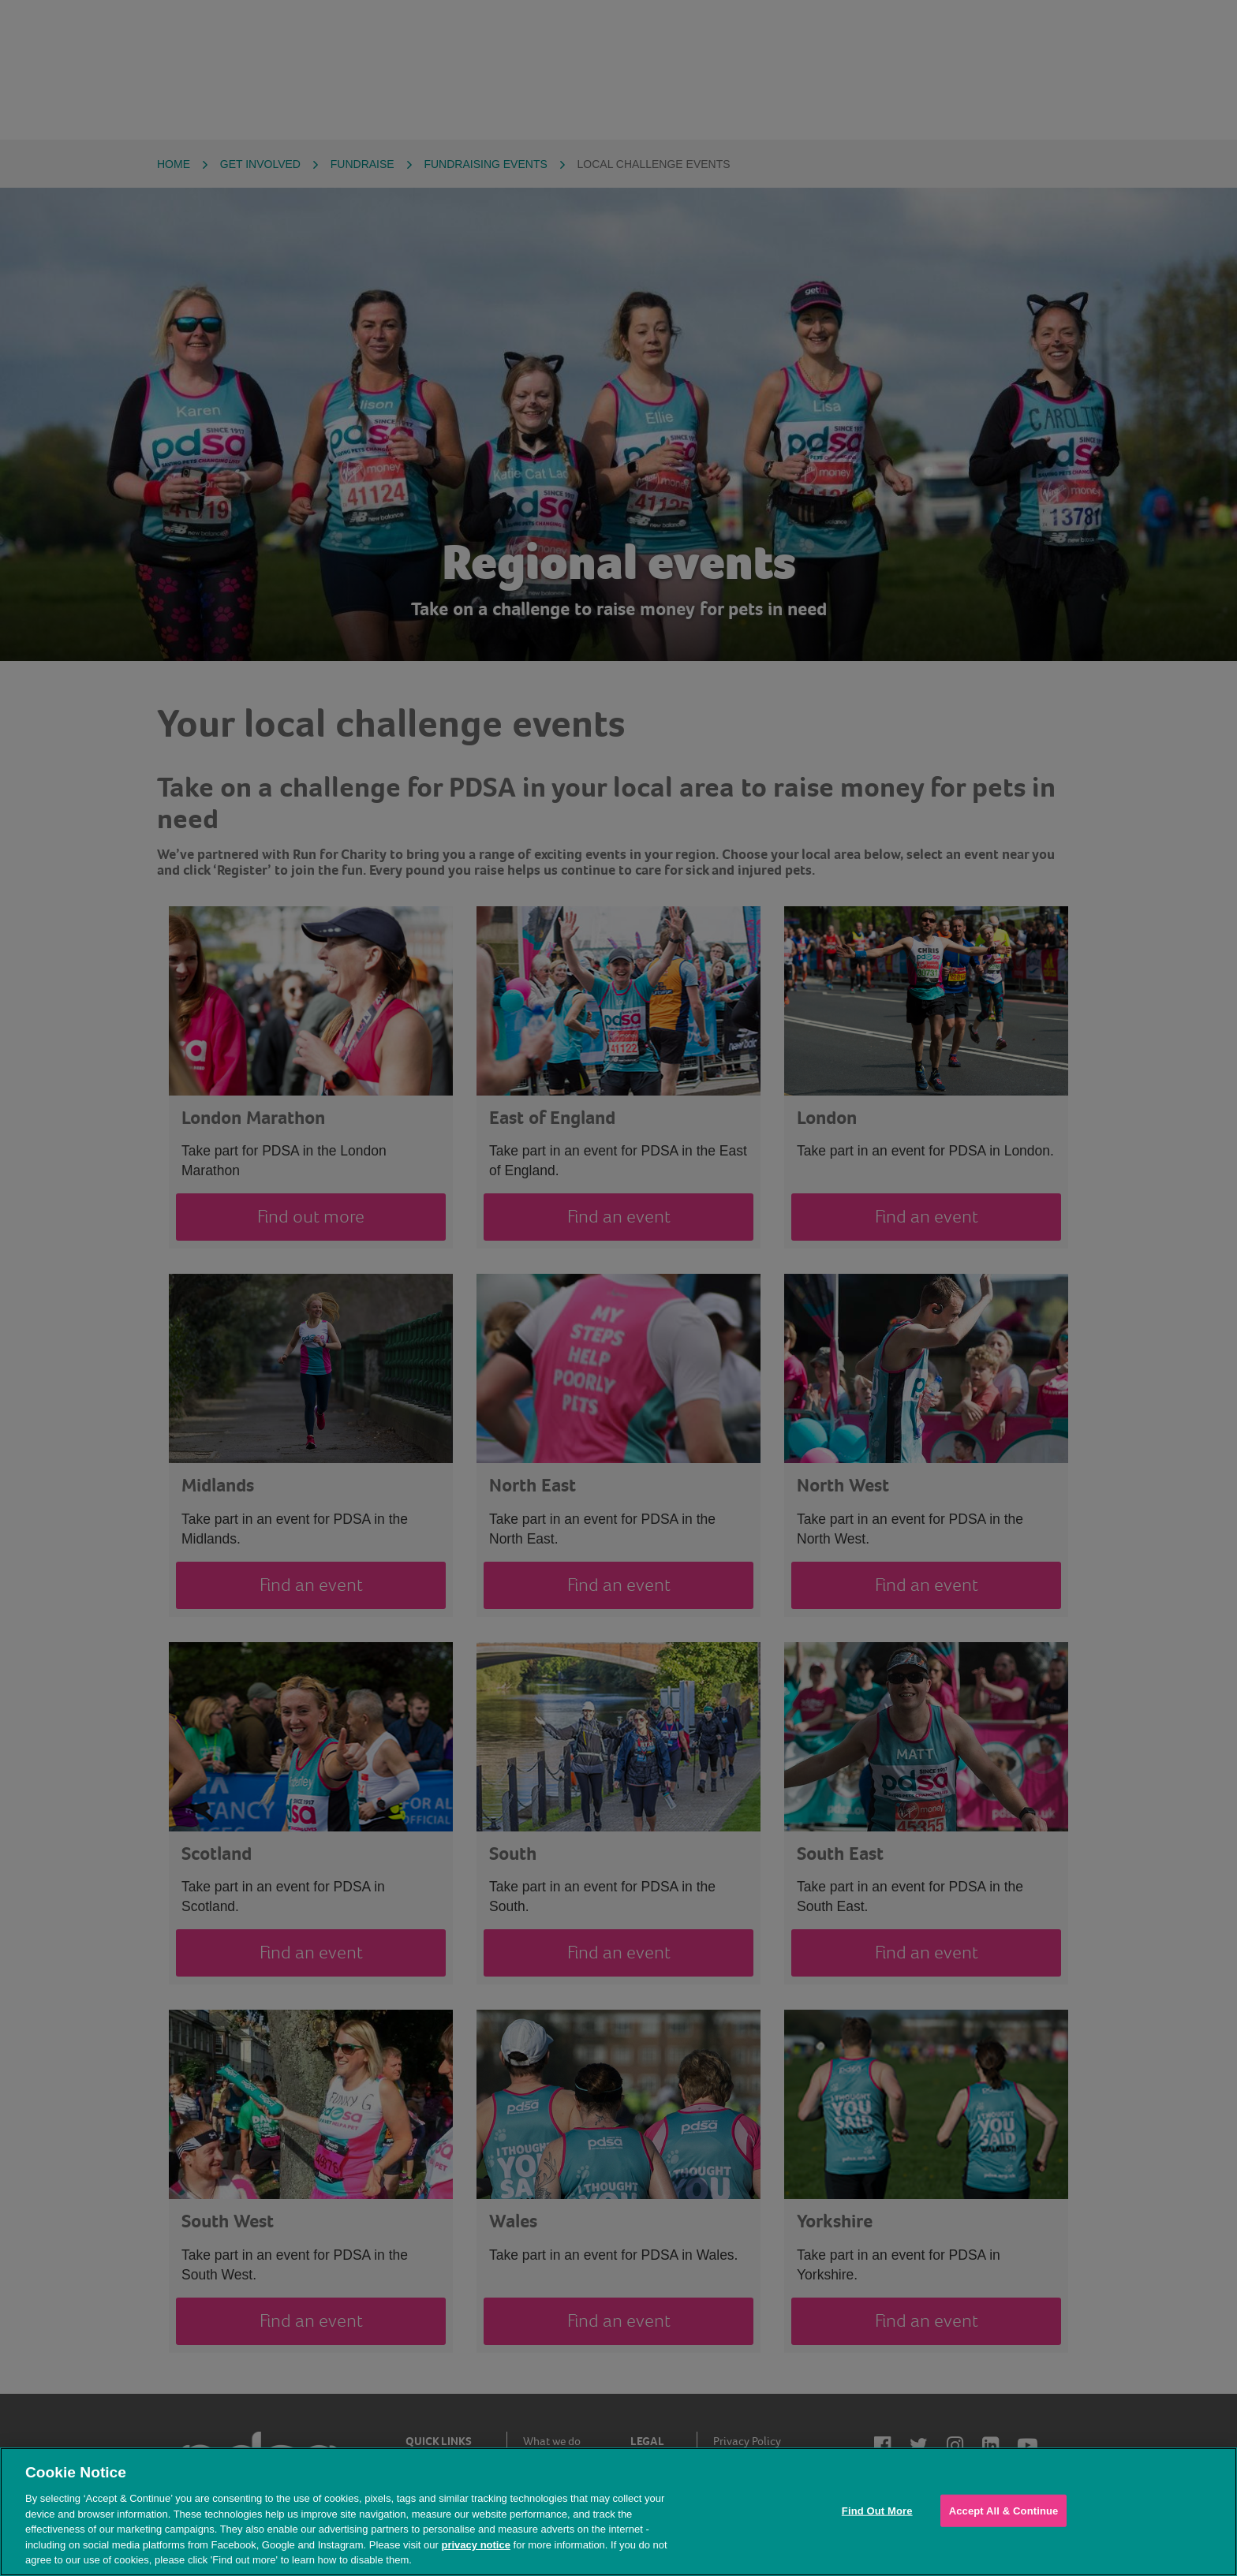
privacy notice (475, 2545)
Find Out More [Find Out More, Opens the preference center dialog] (877, 2510)
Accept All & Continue (1004, 2510)
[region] (618, 2511)
